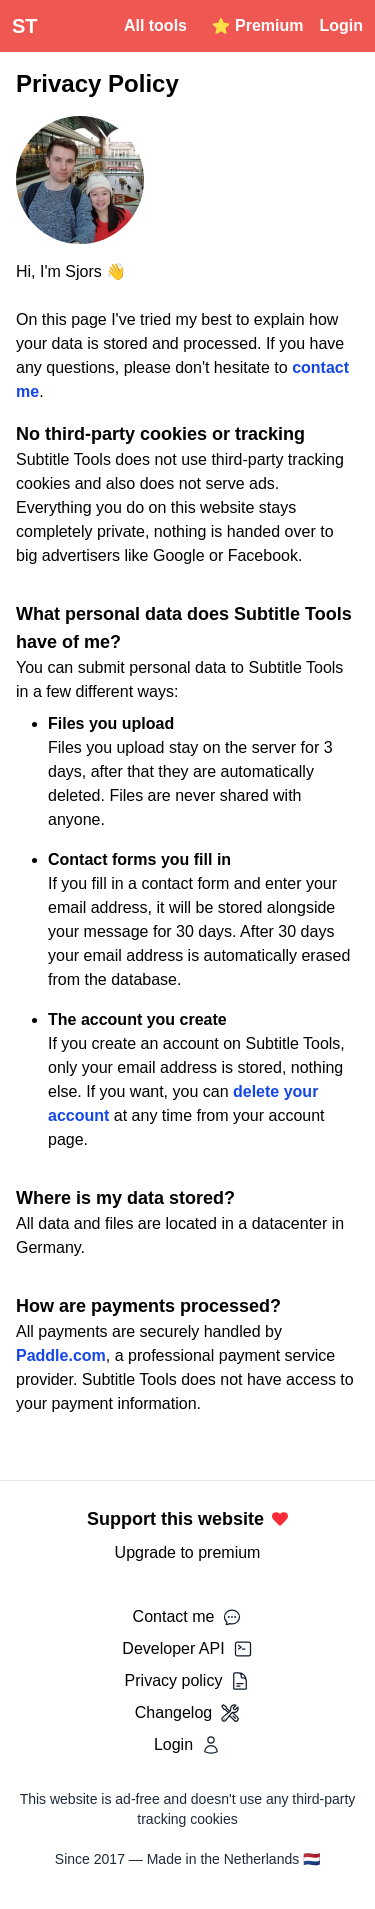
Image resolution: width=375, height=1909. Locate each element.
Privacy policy (188, 1681)
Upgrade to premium (188, 1552)
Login (341, 25)
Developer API (187, 1649)
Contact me (188, 1617)
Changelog (187, 1713)
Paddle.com (61, 1355)
